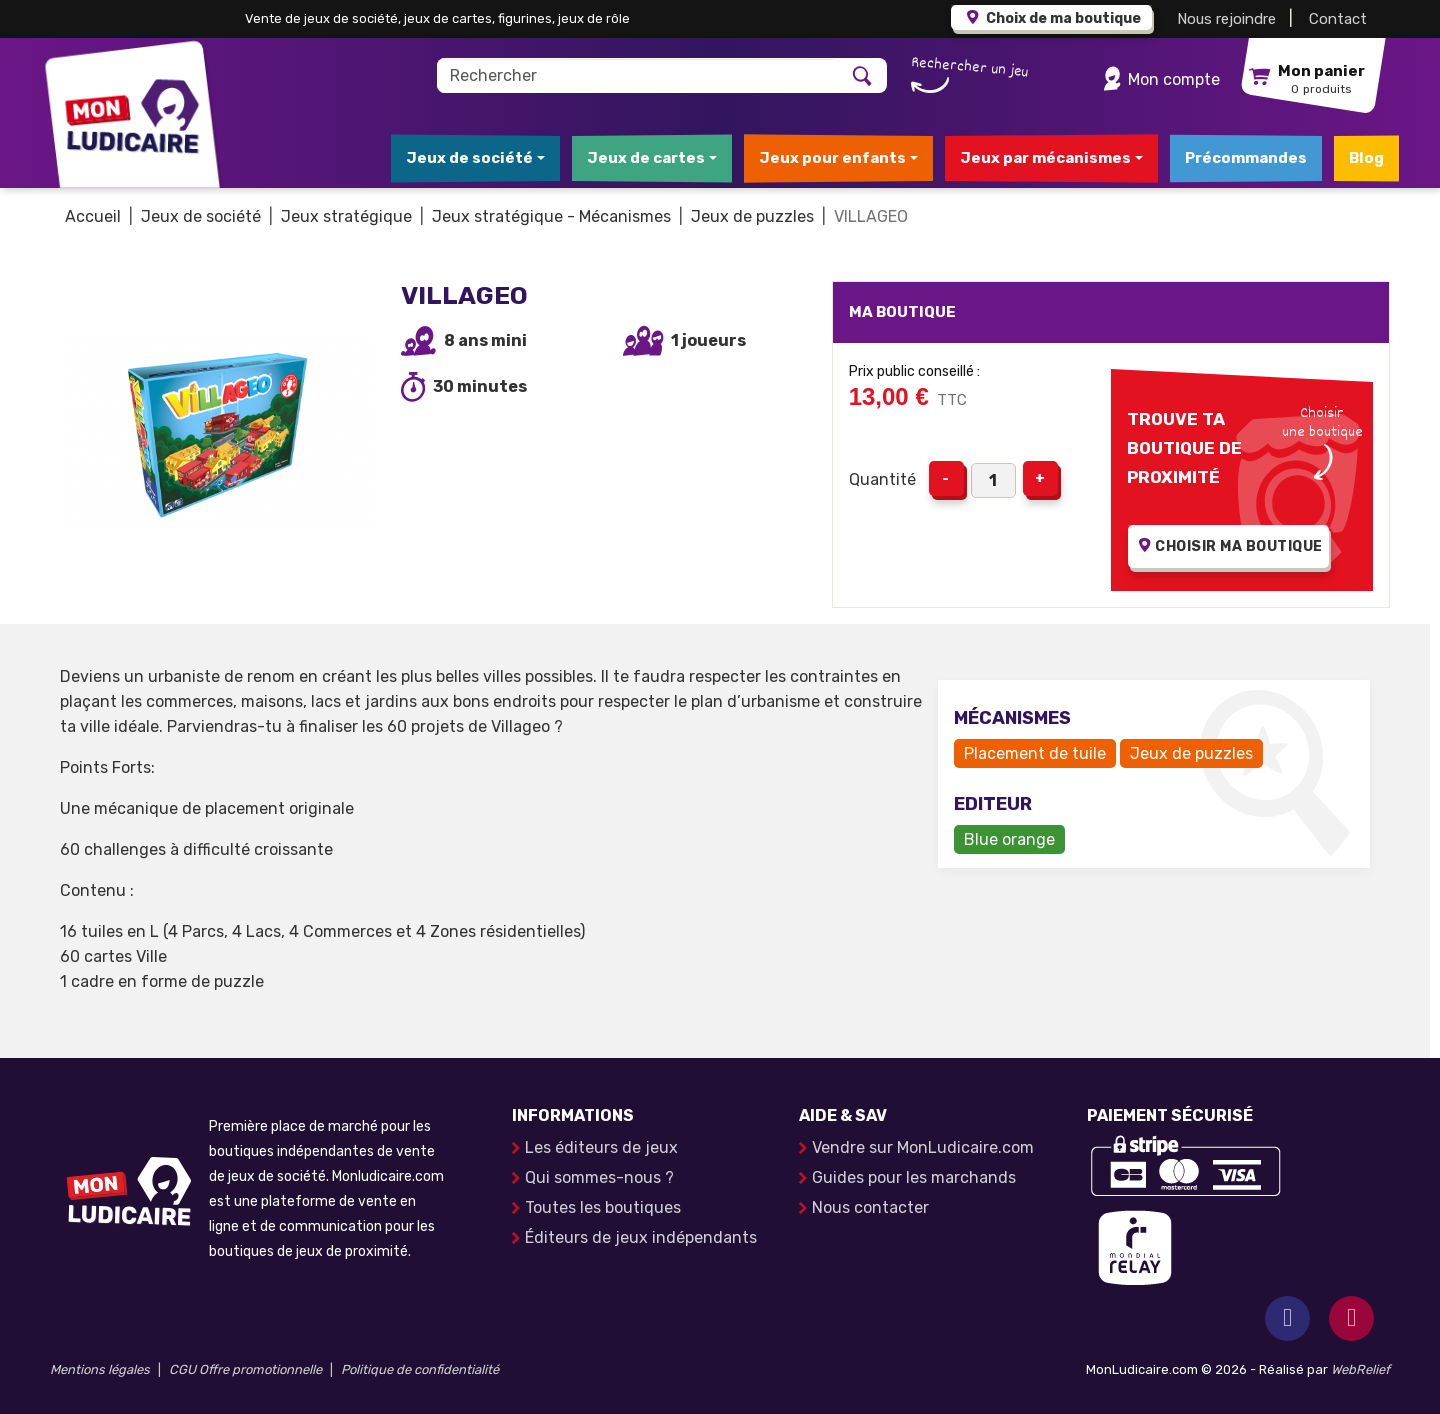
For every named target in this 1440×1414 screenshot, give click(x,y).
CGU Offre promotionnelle (245, 1369)
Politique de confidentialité (420, 1369)
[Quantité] (993, 480)
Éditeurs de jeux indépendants (641, 1237)
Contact (1338, 19)
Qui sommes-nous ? (599, 1177)
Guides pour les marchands (914, 1177)
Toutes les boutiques (603, 1207)
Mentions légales (100, 1369)
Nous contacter (870, 1207)
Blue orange (1009, 839)
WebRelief (1360, 1369)
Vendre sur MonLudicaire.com (923, 1147)
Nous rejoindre (1226, 19)
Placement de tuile (1035, 753)
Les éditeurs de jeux (601, 1147)
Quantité (882, 479)
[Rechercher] (638, 75)
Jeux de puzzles (1191, 753)
